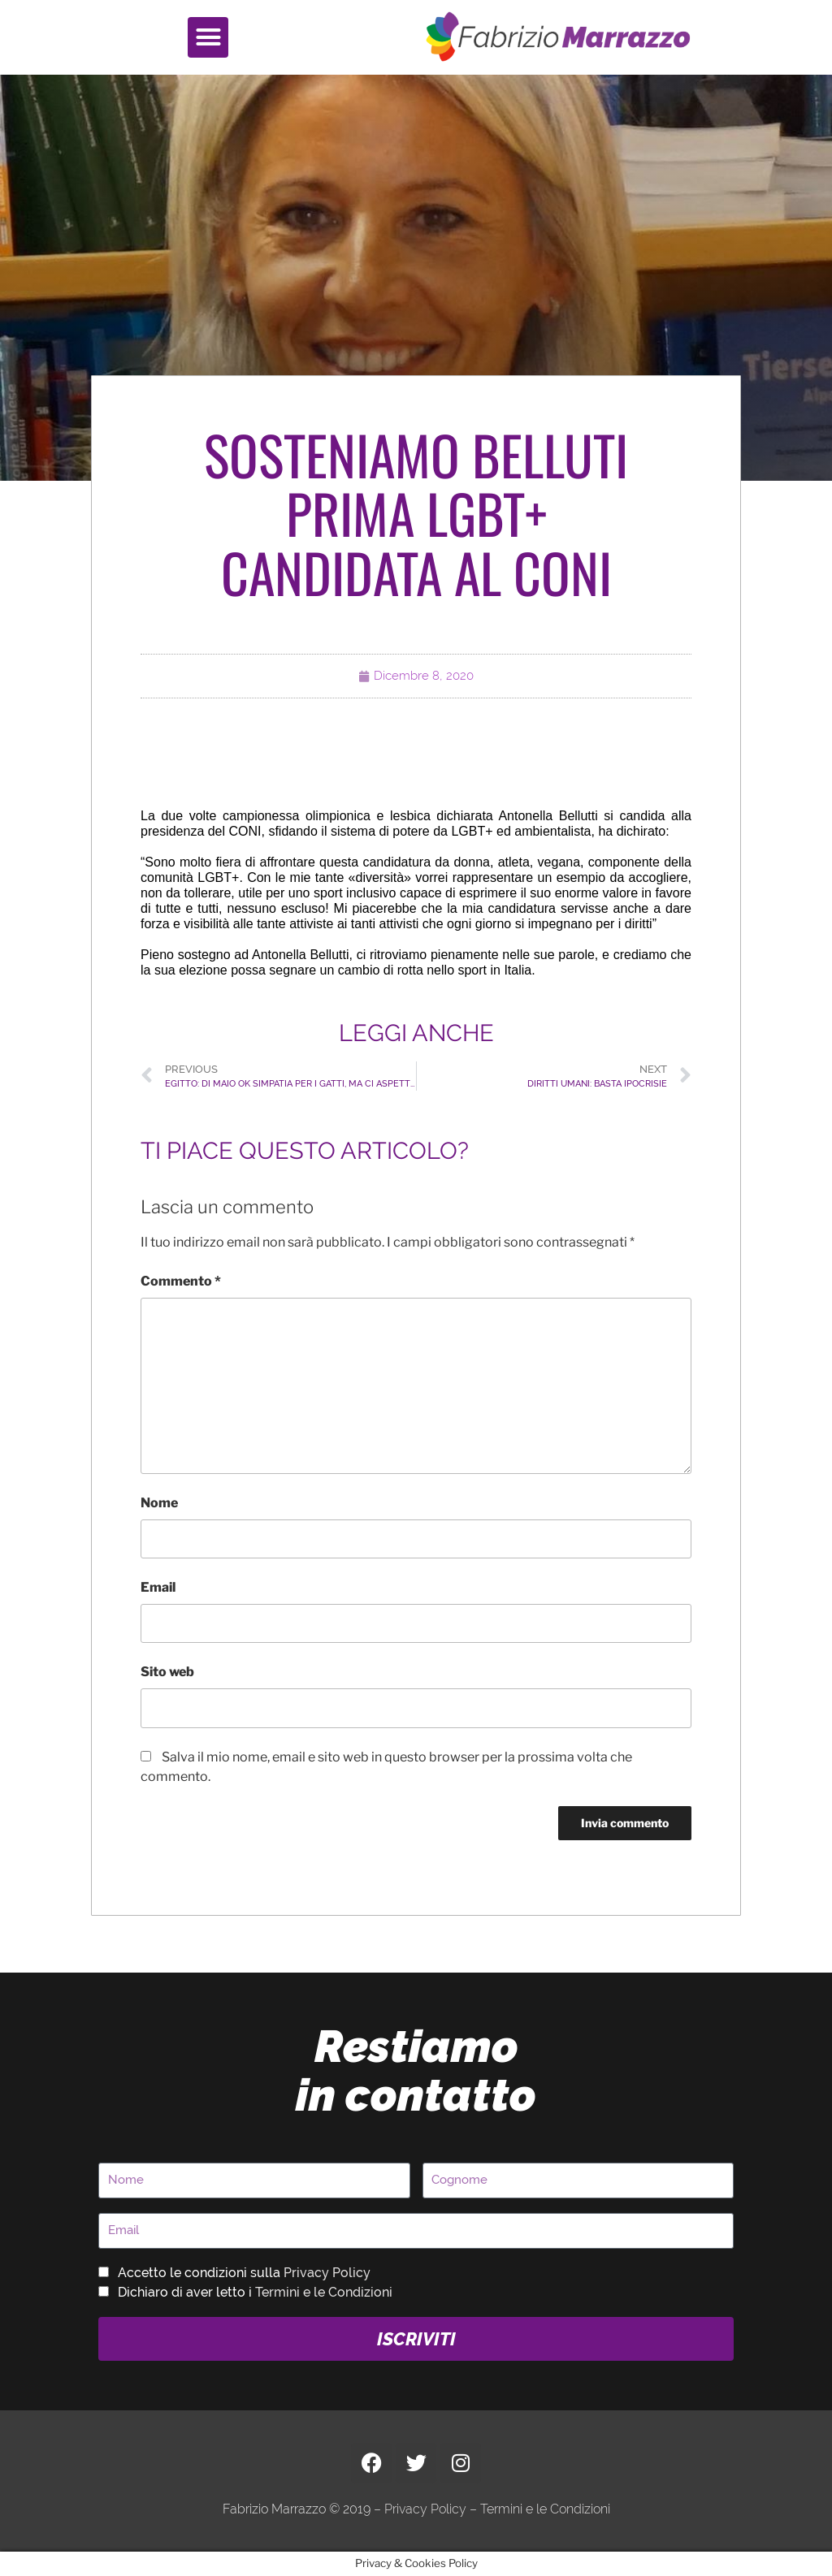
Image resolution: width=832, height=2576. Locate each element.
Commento (181, 1281)
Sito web (167, 1671)
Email (158, 1587)
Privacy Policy (327, 2272)
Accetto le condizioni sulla (244, 2272)
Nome (159, 1503)
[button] (208, 37)
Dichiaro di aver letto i (255, 2292)
